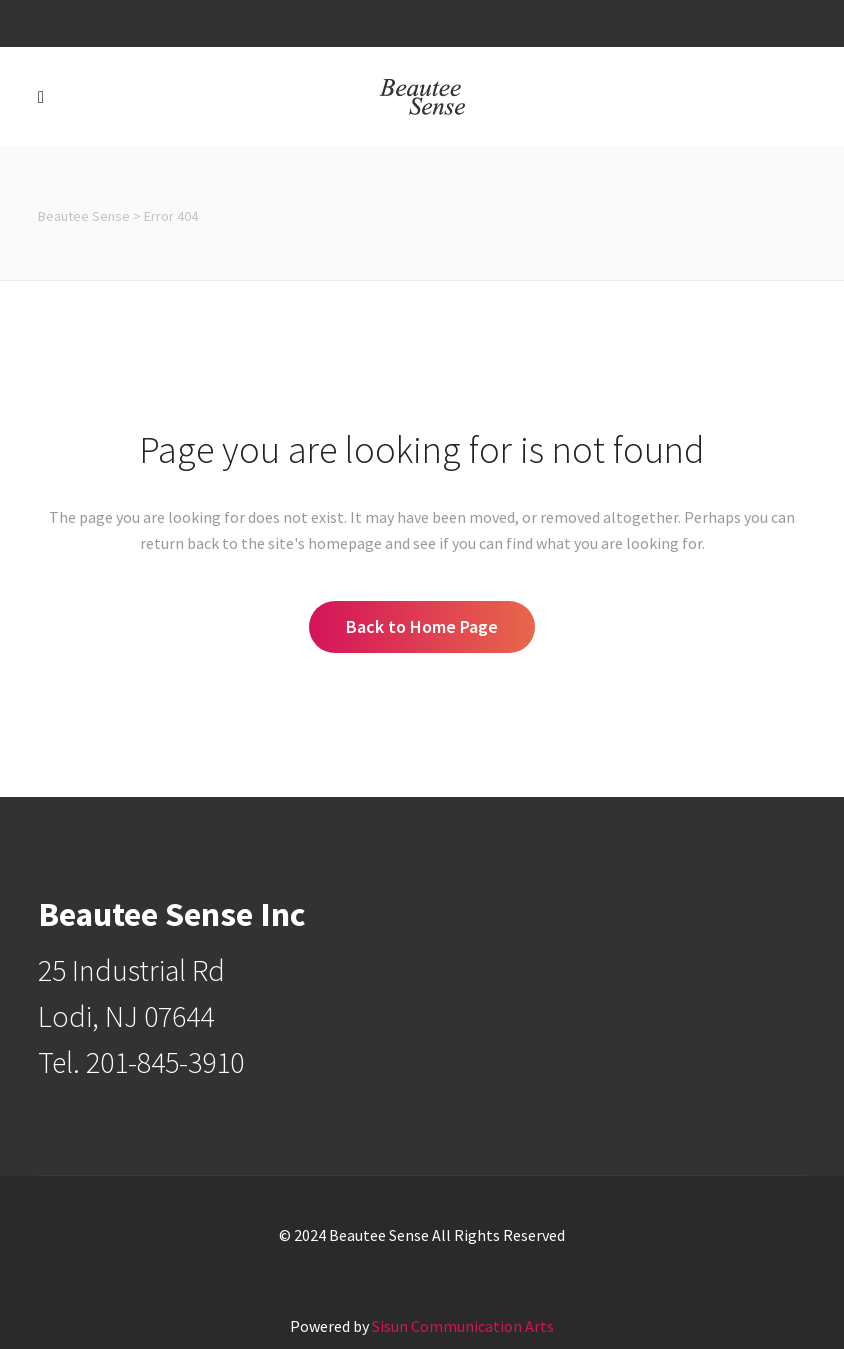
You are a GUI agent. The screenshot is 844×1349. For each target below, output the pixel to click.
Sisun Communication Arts (463, 1326)
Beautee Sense (84, 216)
